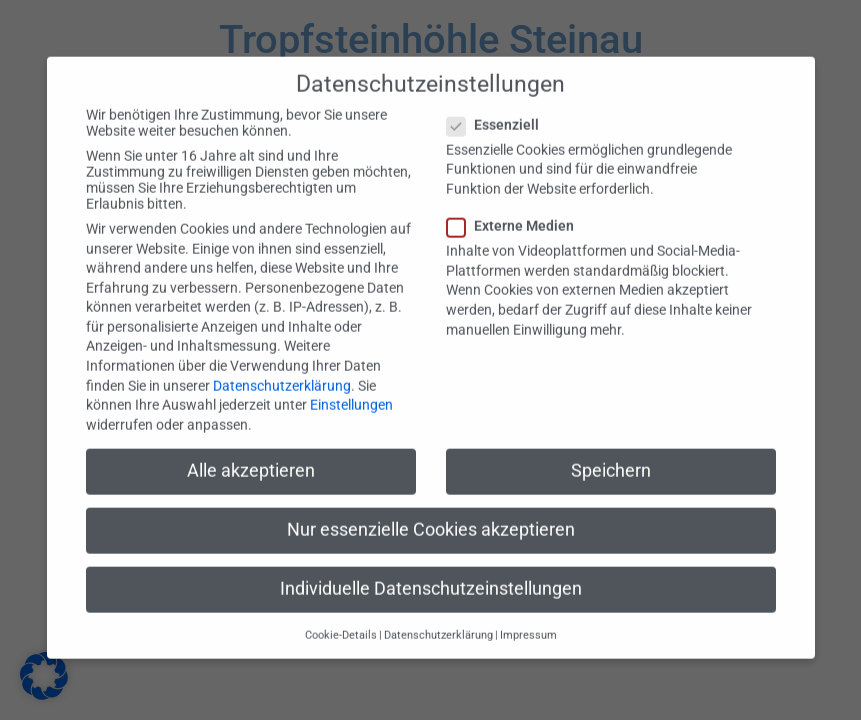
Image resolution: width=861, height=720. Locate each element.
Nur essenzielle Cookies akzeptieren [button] (431, 511)
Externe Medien (516, 208)
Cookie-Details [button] (341, 617)
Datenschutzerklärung (282, 367)
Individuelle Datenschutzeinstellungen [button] (431, 571)
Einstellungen (351, 387)
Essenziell (499, 106)
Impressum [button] (528, 617)
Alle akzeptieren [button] (251, 452)
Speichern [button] (611, 452)
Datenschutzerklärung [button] (438, 617)
